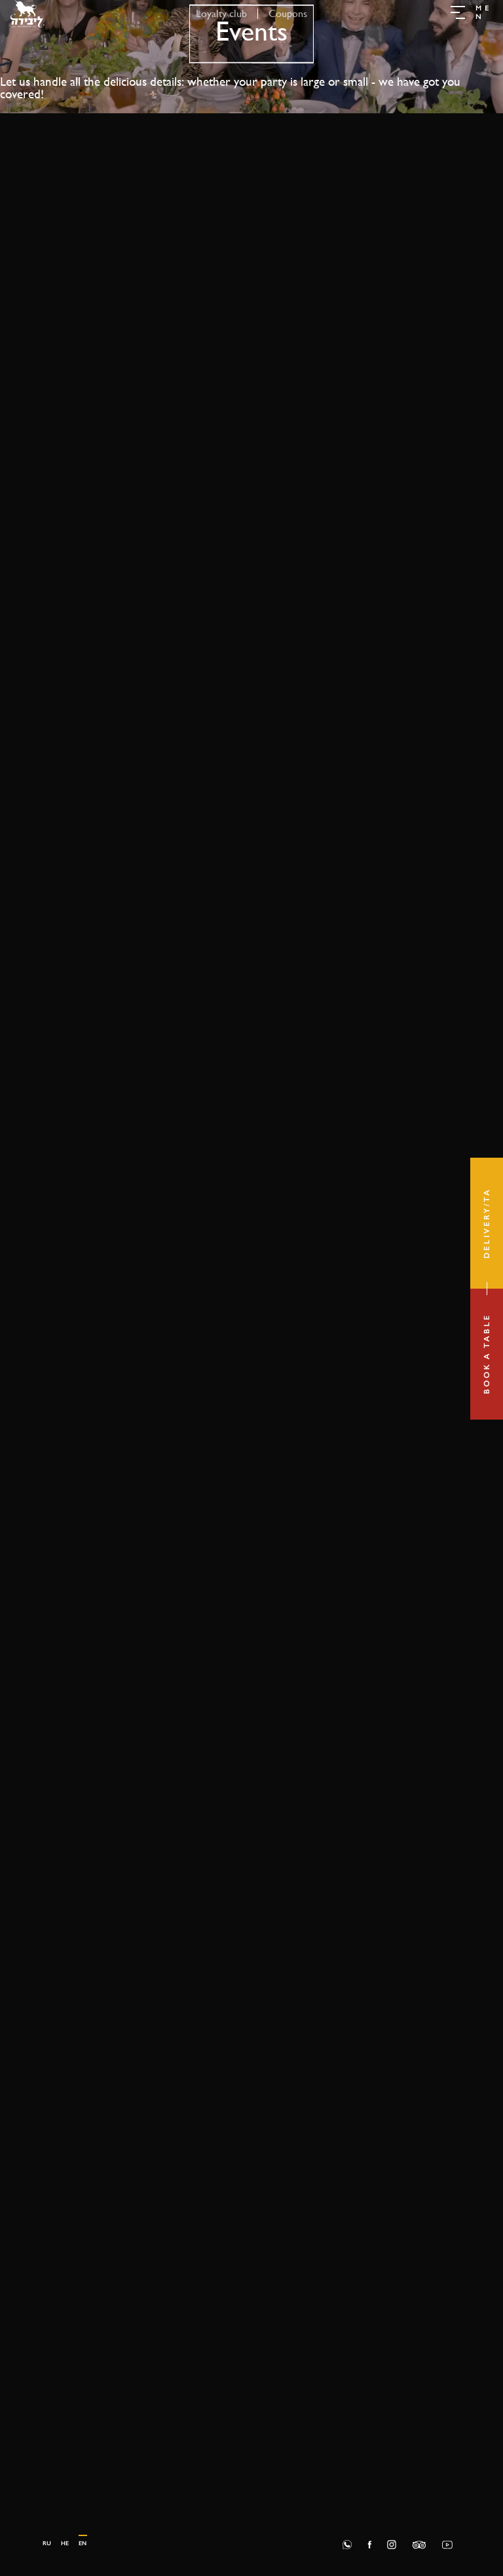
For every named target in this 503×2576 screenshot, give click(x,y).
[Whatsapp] (347, 2543)
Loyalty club (221, 13)
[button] (472, 13)
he (65, 2543)
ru (47, 2543)
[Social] (369, 2543)
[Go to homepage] (27, 13)
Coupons (288, 13)
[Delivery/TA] (486, 1223)
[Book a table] (486, 1354)
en (82, 2543)
